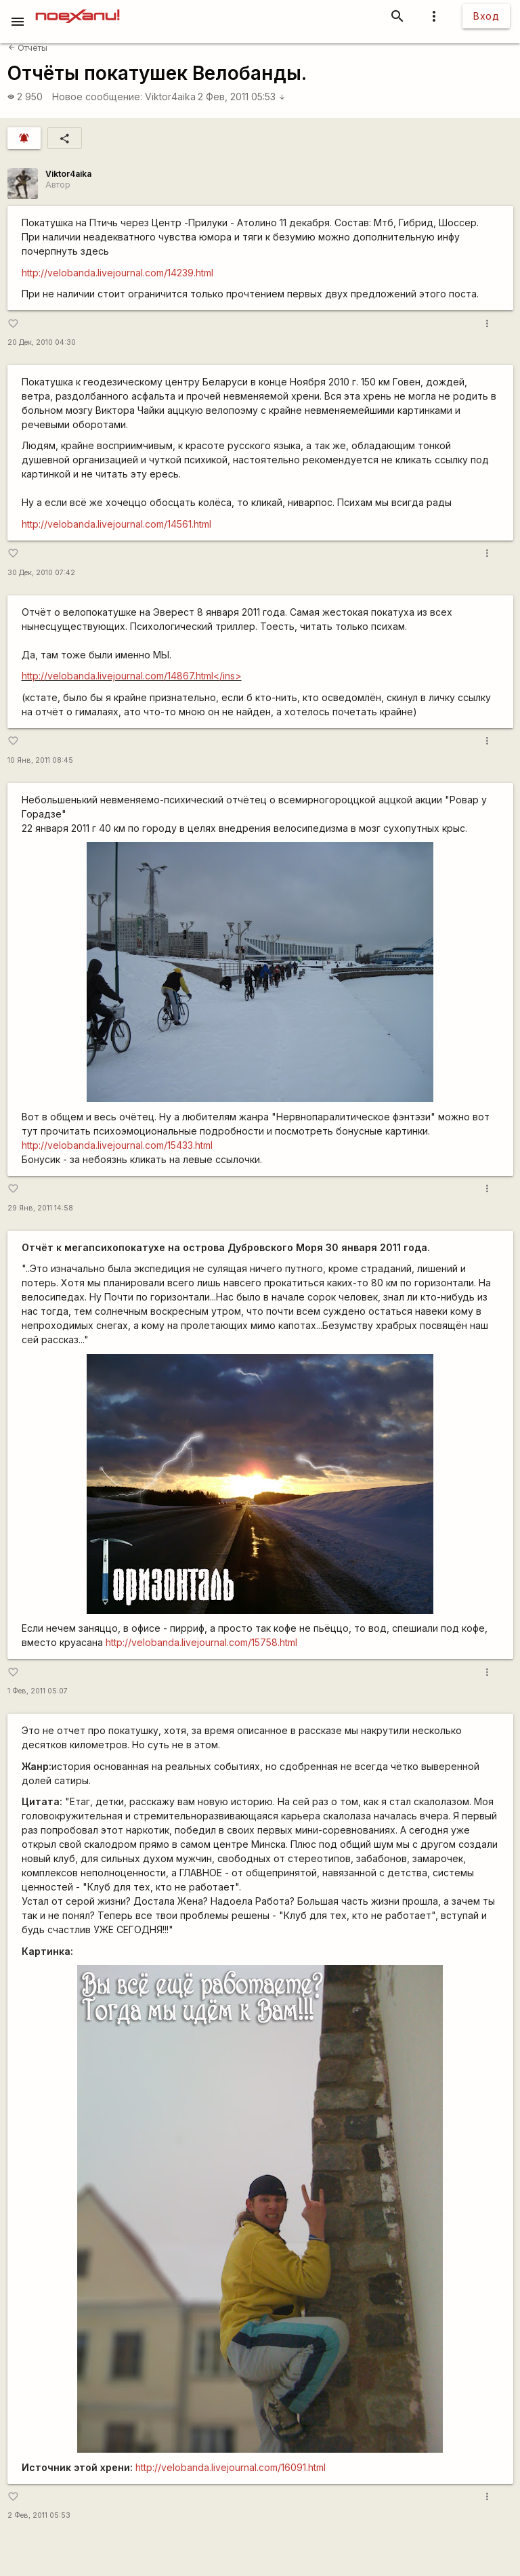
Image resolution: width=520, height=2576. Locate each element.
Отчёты (27, 48)
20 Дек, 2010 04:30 (41, 342)
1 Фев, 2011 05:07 (37, 1691)
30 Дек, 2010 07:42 (41, 572)
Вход (486, 16)
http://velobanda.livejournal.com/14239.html (117, 272)
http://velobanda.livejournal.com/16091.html (230, 2467)
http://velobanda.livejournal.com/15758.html (201, 1642)
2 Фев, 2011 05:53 (242, 96)
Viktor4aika (170, 96)
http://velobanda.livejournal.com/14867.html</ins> (132, 675)
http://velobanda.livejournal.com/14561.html (116, 524)
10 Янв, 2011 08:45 (40, 760)
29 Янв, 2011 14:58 (40, 1208)
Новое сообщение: (97, 96)
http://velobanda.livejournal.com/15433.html (117, 1145)
